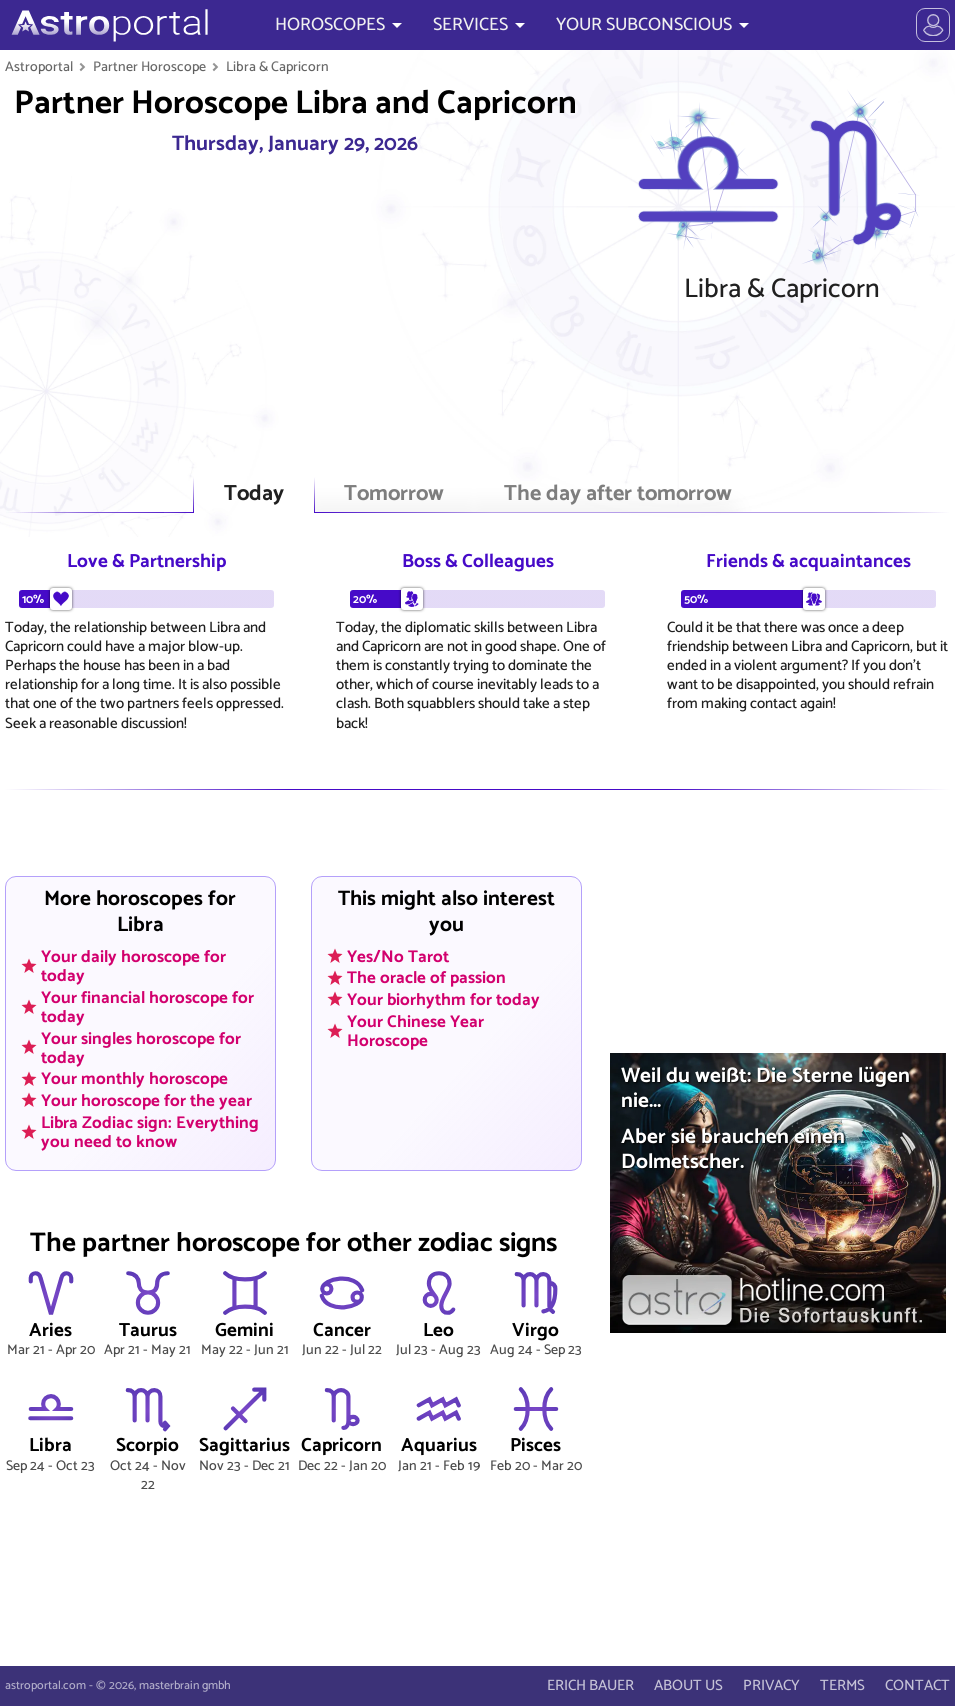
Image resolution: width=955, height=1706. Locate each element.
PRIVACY (771, 1685)
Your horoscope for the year (146, 1101)
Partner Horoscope (149, 67)
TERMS (842, 1685)
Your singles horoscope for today (141, 1047)
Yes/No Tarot (398, 956)
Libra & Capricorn (277, 67)
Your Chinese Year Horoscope (415, 1030)
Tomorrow (394, 494)
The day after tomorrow (618, 494)
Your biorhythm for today (443, 1000)
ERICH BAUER (590, 1685)
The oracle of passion (426, 978)
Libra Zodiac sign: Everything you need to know (150, 1131)
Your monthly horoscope (134, 1079)
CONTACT (917, 1685)
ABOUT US (688, 1685)
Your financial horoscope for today (147, 1006)
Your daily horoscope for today (133, 965)
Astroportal (39, 67)
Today (254, 494)
